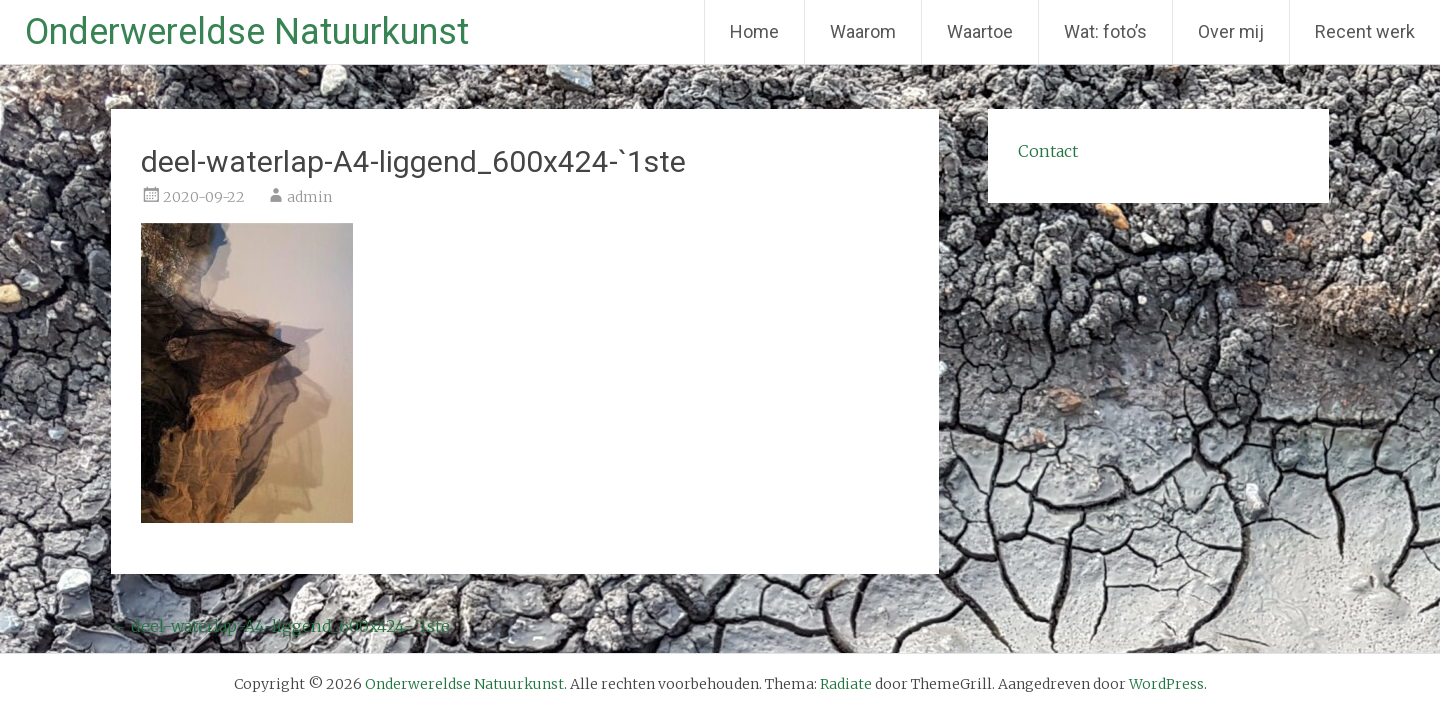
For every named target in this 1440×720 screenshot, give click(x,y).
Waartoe (980, 31)
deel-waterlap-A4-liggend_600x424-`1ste (280, 626)
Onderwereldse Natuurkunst (247, 32)
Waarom (863, 31)
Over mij (1231, 31)
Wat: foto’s (1105, 31)
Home (754, 31)
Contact (1048, 151)
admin (309, 197)
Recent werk (1365, 31)
